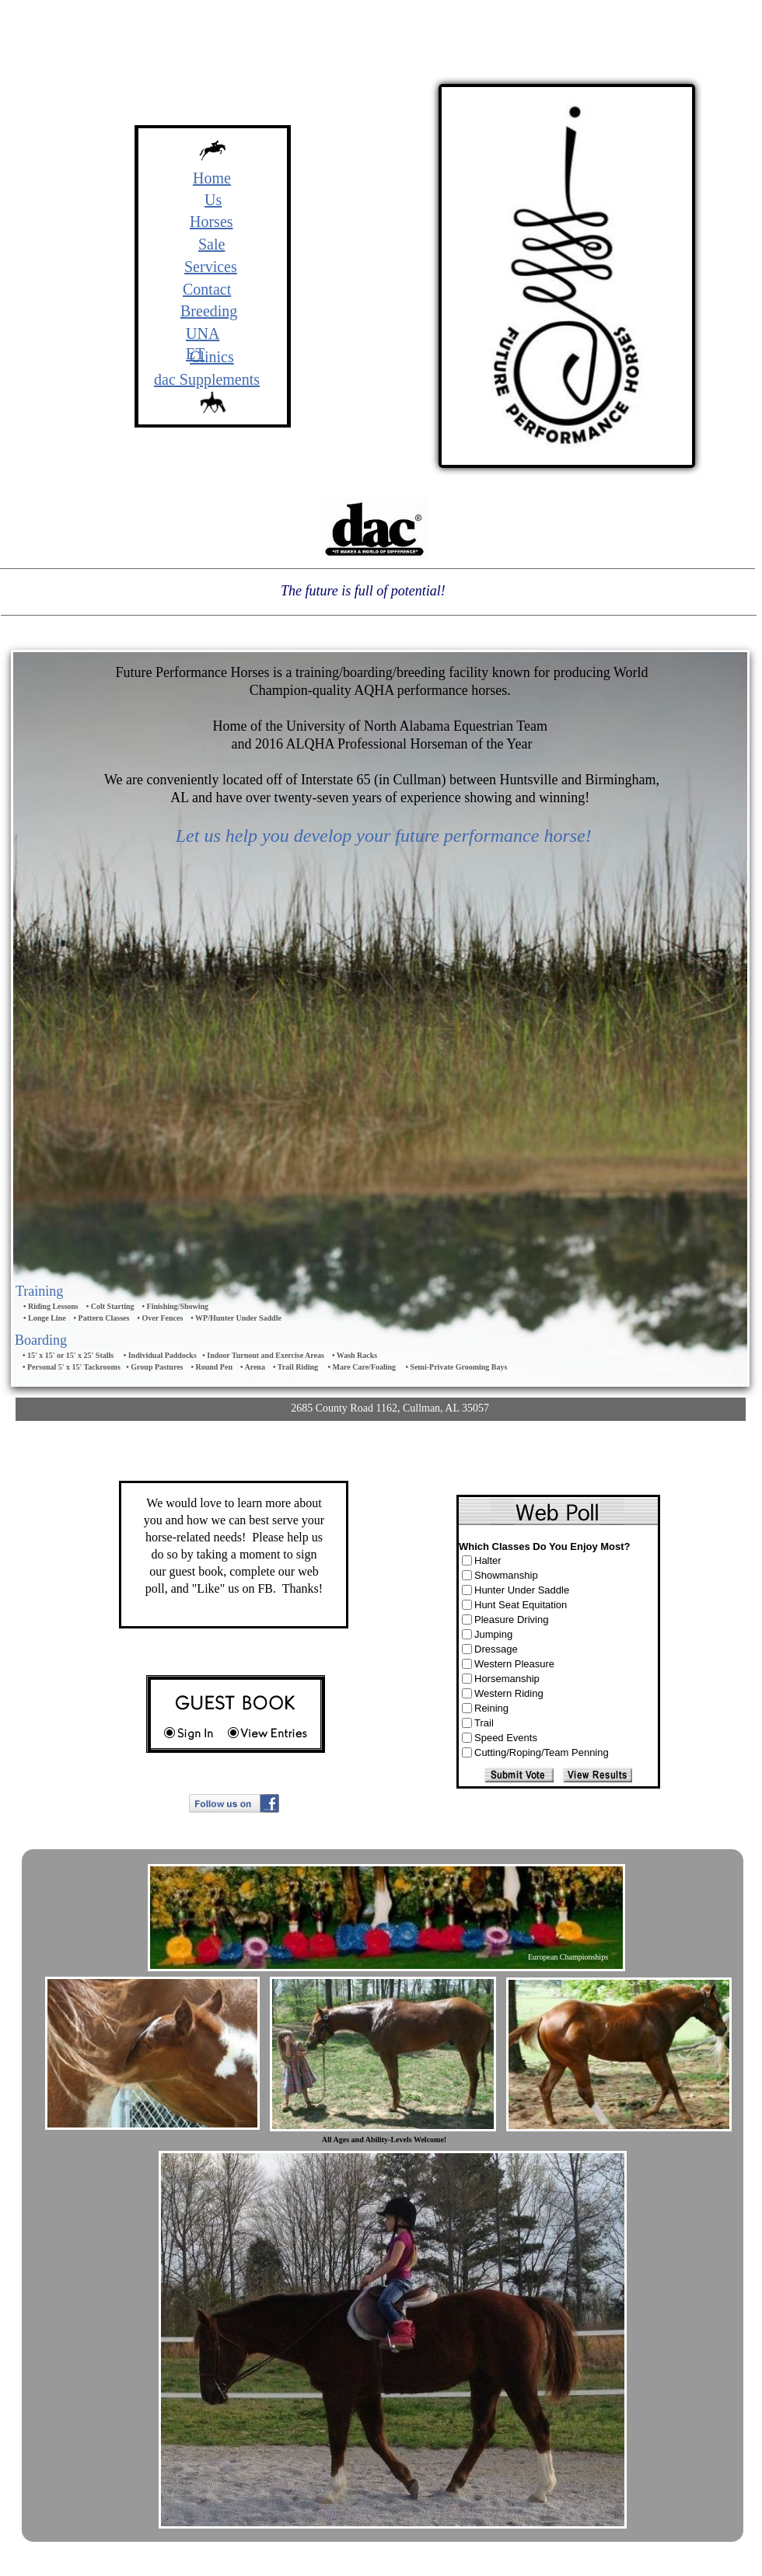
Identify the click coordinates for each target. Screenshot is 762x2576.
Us (213, 199)
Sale (211, 244)
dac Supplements (207, 379)
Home (212, 178)
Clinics (212, 356)
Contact (207, 289)
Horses (211, 221)
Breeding (208, 310)
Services (210, 266)
